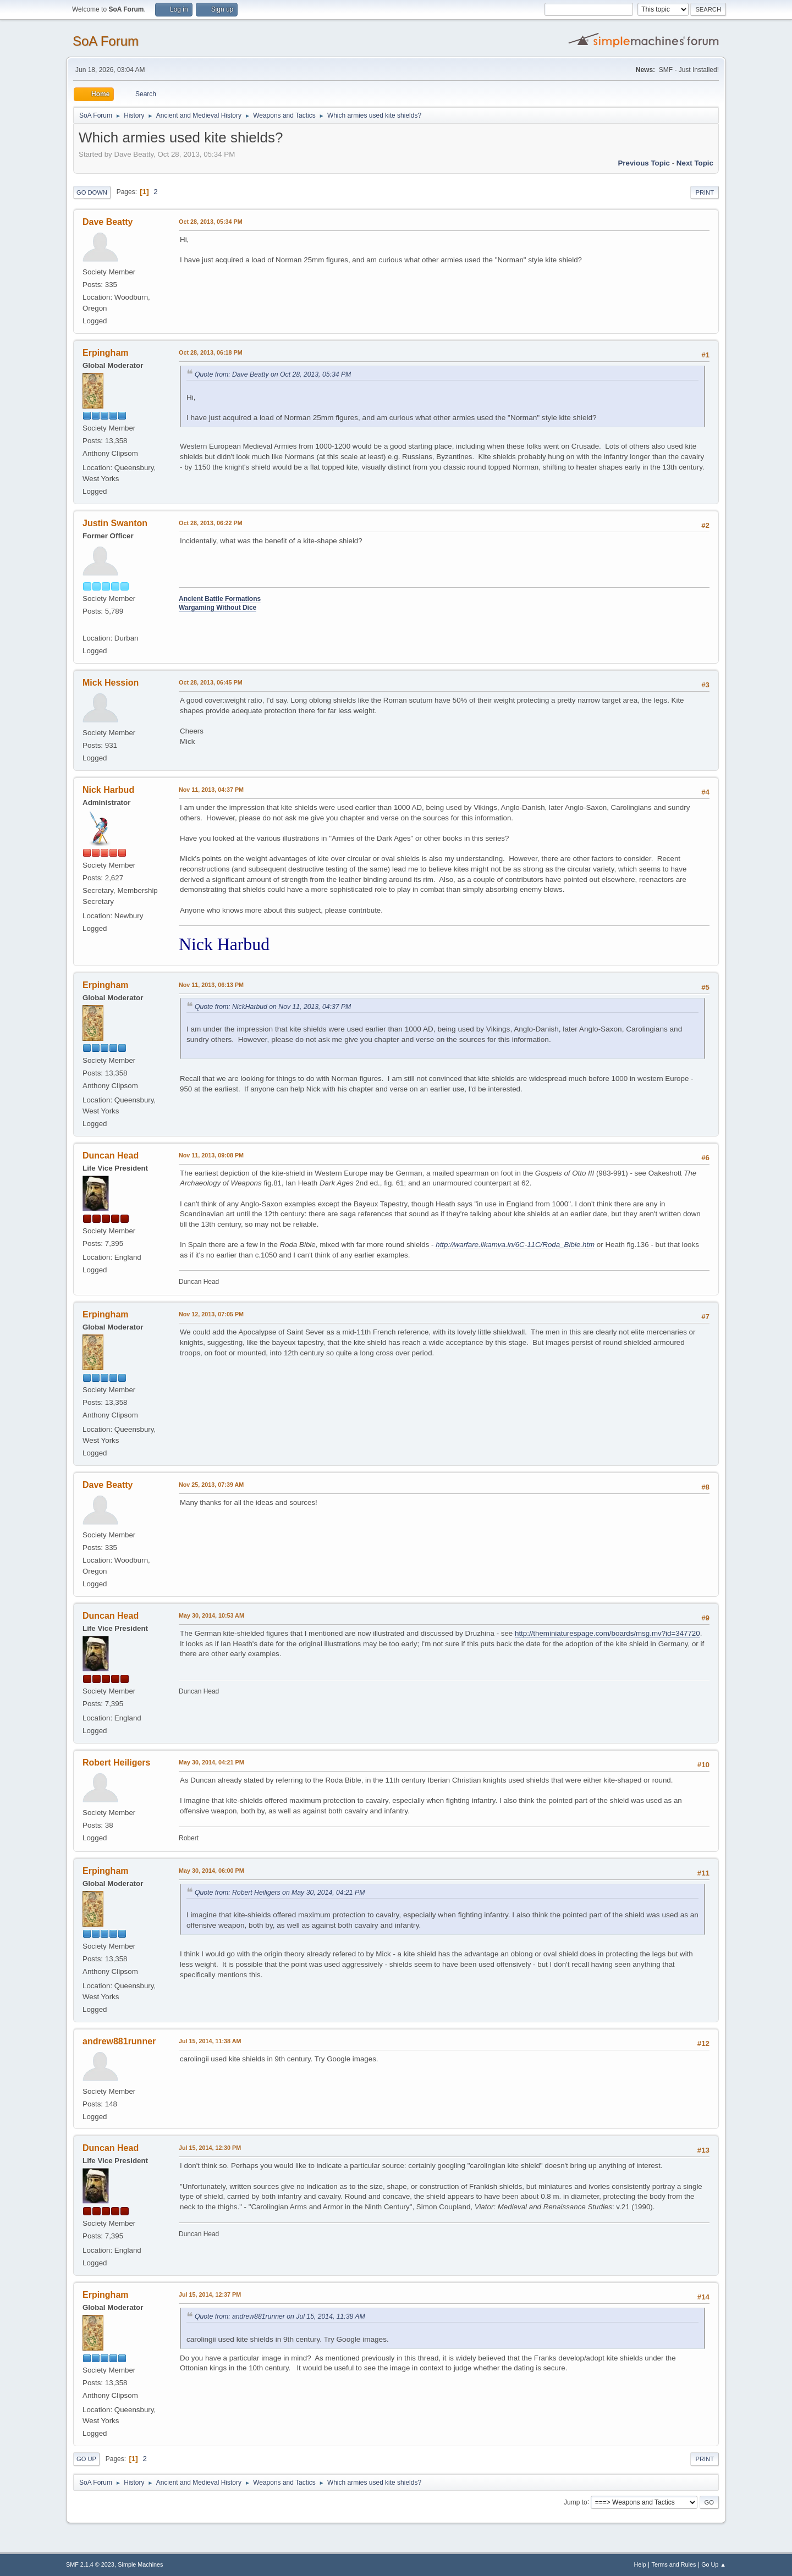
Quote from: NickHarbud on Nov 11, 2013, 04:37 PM (273, 1007)
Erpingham (105, 352)
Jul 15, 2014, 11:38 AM (210, 2041)
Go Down (91, 192)
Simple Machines (140, 2564)
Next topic (694, 163)
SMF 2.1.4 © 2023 (90, 2564)
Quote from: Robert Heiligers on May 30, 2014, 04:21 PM (280, 1892)
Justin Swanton (114, 523)
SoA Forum (106, 41)
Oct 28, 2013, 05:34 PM (211, 221)
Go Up (86, 2459)
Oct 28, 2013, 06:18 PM (211, 352)
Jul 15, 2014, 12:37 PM (210, 2294)
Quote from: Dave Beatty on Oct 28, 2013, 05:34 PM (273, 374)
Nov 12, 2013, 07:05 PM (211, 1314)
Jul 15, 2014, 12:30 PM (210, 2147)
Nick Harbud (108, 790)
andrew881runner (119, 2041)
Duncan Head (110, 1155)
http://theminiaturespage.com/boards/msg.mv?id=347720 (607, 1633)
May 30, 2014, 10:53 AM (211, 1615)
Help (640, 2564)
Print (704, 192)
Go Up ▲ (713, 2564)
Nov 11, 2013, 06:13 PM (211, 984)
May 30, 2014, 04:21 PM (211, 1762)
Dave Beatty (107, 222)
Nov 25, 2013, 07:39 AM (211, 1484)
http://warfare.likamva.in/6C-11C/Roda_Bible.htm (515, 1244)
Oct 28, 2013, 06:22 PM (211, 523)
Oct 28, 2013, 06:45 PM (211, 682)
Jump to (575, 2502)
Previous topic (644, 163)
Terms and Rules (674, 2564)
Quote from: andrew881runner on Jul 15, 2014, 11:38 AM (280, 2316)
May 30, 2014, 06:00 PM (211, 1870)
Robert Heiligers (116, 1762)
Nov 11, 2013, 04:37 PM (211, 789)
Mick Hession (110, 682)
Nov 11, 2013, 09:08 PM (211, 1155)
